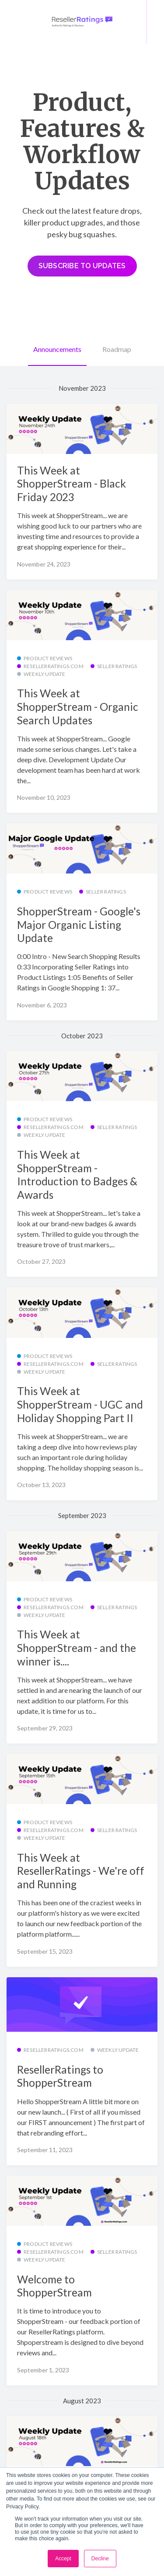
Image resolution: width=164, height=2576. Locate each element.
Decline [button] (100, 2559)
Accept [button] (63, 2559)
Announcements (57, 349)
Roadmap (116, 349)
